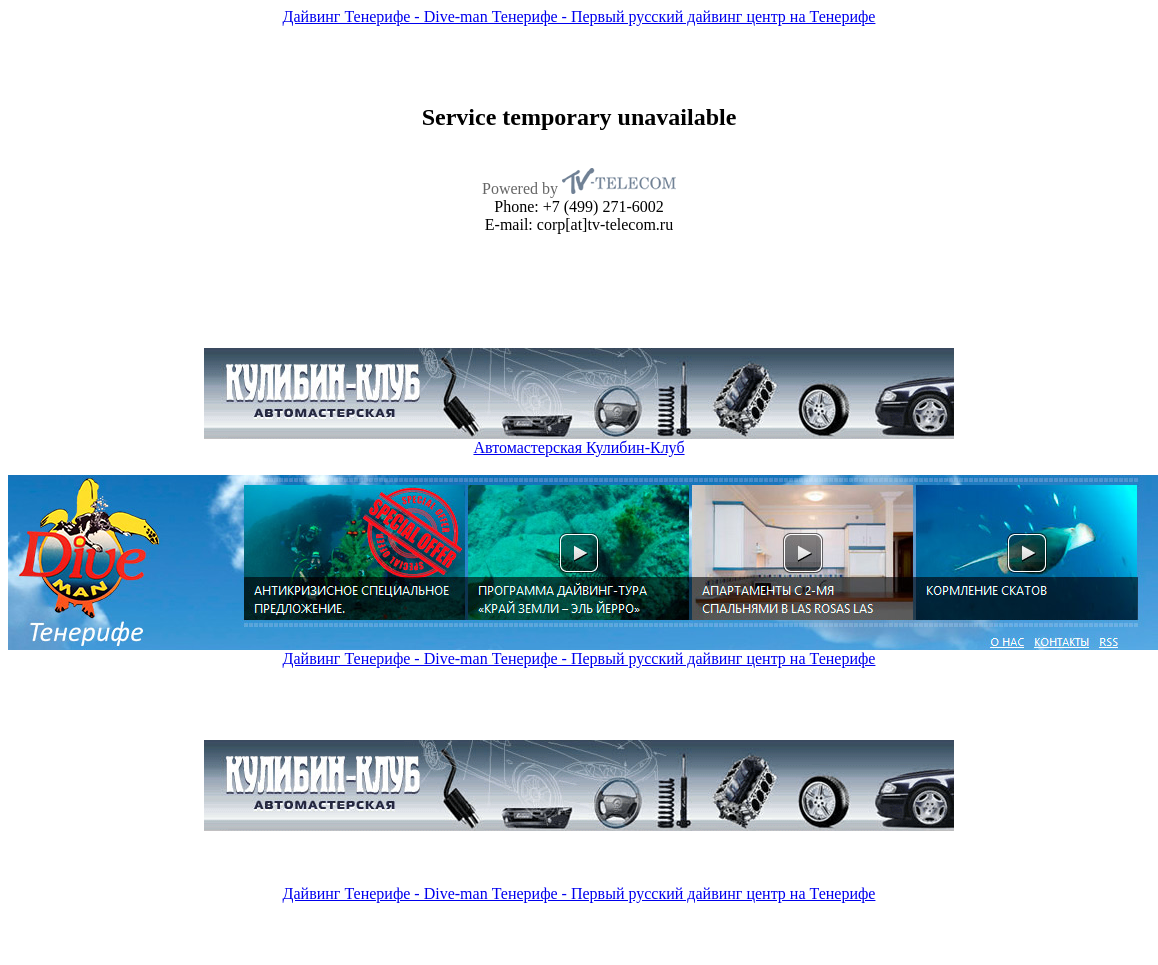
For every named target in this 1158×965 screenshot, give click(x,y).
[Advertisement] (179, 169)
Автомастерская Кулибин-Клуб (578, 447)
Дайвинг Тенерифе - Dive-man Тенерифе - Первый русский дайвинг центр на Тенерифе (579, 16)
